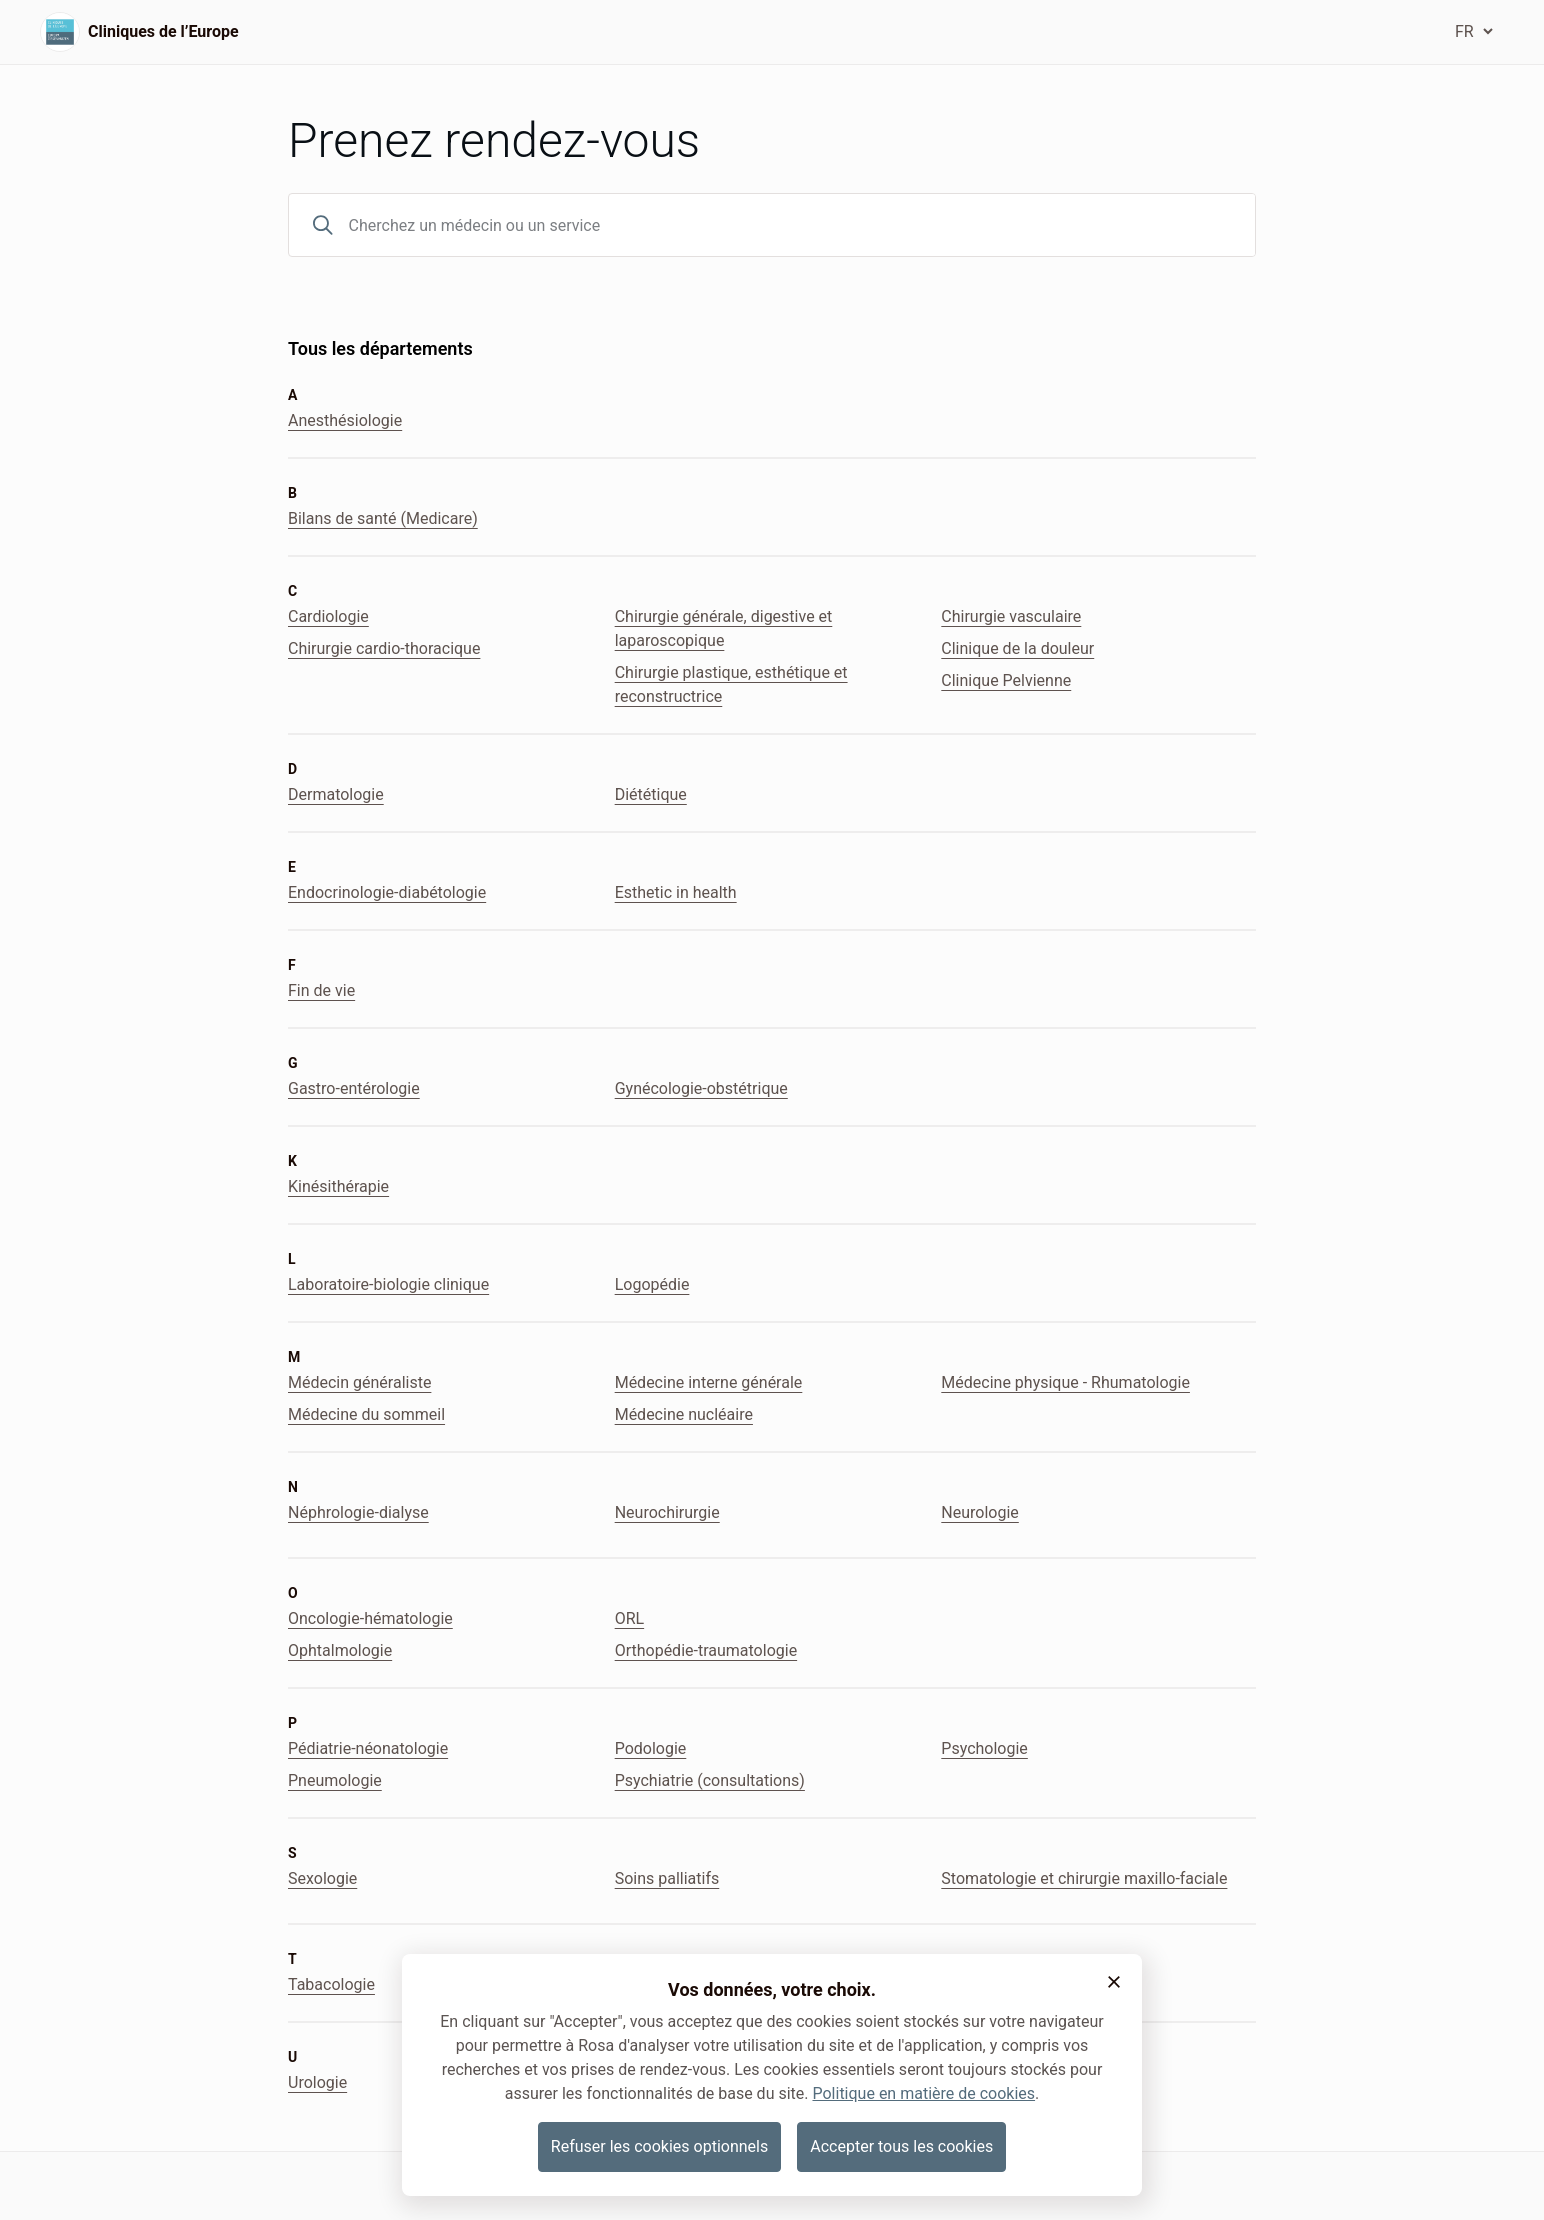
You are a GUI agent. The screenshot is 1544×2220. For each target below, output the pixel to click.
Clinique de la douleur (1017, 648)
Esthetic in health (676, 892)
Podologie (651, 1748)
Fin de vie (321, 990)
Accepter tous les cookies (901, 2146)
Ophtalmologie (340, 1650)
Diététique (651, 794)
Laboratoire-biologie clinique (388, 1284)
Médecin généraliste (359, 1382)
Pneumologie (335, 1780)
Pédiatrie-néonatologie (368, 1748)
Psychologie (984, 1748)
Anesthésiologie (345, 420)
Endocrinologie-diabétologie (387, 892)
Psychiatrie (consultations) (710, 1780)
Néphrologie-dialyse (358, 1512)
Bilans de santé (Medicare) (383, 518)
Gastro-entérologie (354, 1088)
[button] (1114, 1982)
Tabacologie (331, 1984)
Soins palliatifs (667, 1878)
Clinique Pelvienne (1006, 680)
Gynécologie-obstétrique (701, 1088)
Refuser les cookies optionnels (659, 2146)
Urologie (317, 2082)
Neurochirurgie (667, 1512)
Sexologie (322, 1878)
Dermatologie (336, 794)
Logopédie (652, 1284)
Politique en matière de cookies (923, 2093)
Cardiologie (328, 616)
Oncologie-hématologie (370, 1618)
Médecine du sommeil (366, 1414)
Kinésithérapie (338, 1186)
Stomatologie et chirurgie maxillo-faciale (1084, 1878)
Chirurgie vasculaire (1011, 616)
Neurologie (979, 1512)
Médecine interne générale (709, 1382)
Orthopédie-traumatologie (706, 1650)
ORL (629, 1618)
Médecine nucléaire (684, 1414)
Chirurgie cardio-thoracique (384, 648)
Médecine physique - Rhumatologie (1065, 1382)
